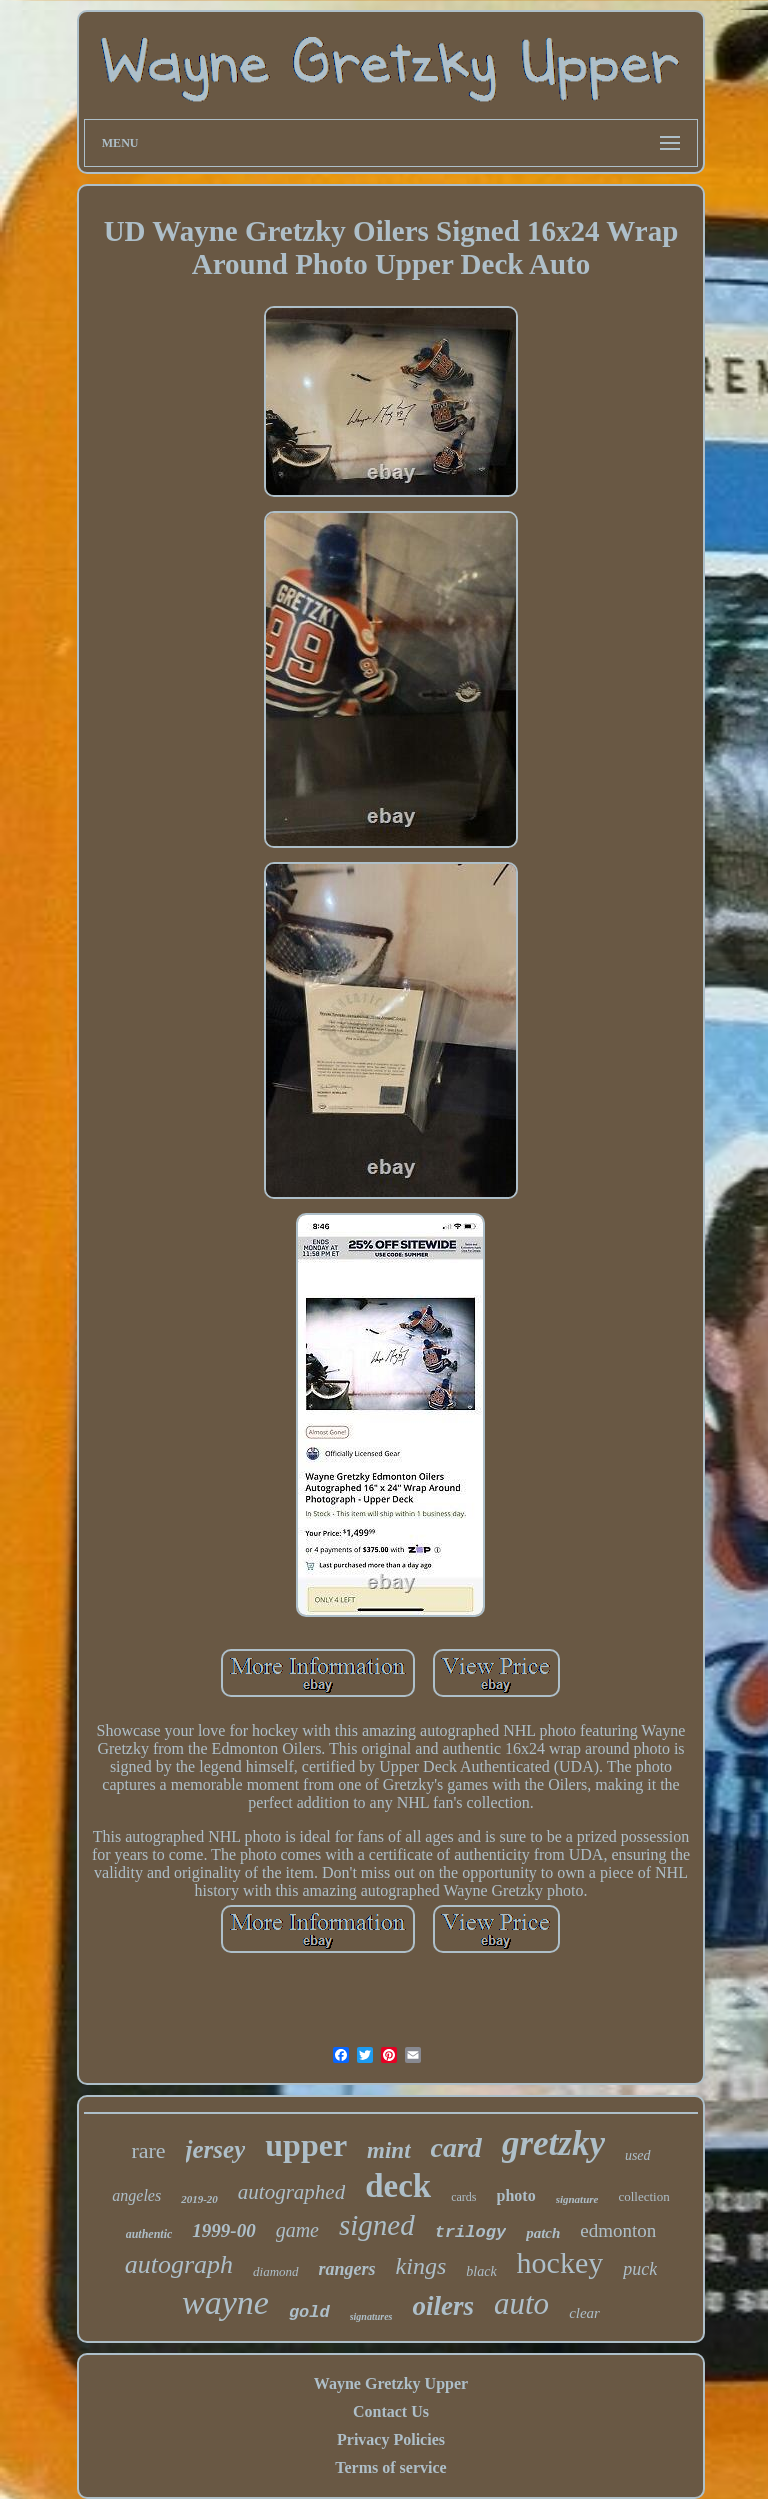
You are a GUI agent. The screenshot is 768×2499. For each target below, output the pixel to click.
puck (640, 2269)
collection (643, 2196)
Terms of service (390, 2467)
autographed (291, 2192)
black (481, 2271)
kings (421, 2266)
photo (516, 2195)
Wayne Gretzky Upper (391, 2383)
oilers (443, 2306)
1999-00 (223, 2230)
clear (584, 2313)
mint (388, 2150)
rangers (347, 2269)
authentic (149, 2234)
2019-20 (199, 2199)
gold (309, 2312)
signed (377, 2225)
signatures (371, 2316)
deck (398, 2186)
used (638, 2155)
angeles (136, 2195)
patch (543, 2233)
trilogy (470, 2232)
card (456, 2147)
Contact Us (391, 2411)
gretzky (553, 2143)
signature (577, 2199)
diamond (276, 2271)
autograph (179, 2264)
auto (521, 2303)
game (297, 2230)
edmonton (618, 2230)
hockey (560, 2262)
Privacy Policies (391, 2439)
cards (463, 2197)
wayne (225, 2302)
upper (306, 2145)
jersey (216, 2149)
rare (148, 2150)
